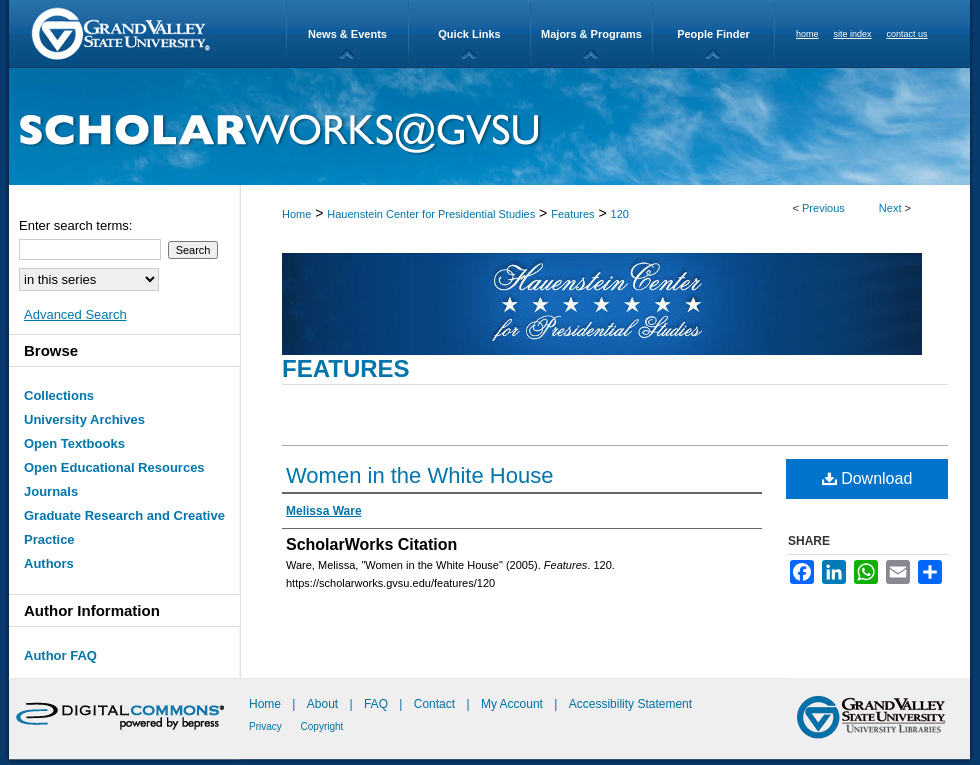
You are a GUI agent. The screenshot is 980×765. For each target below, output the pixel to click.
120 (620, 214)
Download (867, 478)
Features (572, 214)
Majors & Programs (591, 34)
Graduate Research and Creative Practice (124, 527)
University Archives (84, 419)
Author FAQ (60, 655)
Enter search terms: (75, 225)
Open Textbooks (74, 443)
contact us (907, 34)
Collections (59, 395)
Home (296, 214)
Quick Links (469, 34)
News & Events (347, 34)
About (324, 704)
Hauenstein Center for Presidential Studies (431, 214)
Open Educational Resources (114, 467)
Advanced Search (75, 314)
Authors (49, 563)
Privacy (267, 726)
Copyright (322, 726)
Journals (51, 491)
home (807, 34)
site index (853, 34)
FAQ (377, 704)
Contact (434, 704)
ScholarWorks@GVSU (489, 126)
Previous (823, 208)
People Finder (713, 34)
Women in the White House (419, 475)
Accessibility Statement (630, 704)
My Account (513, 704)
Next (890, 208)
